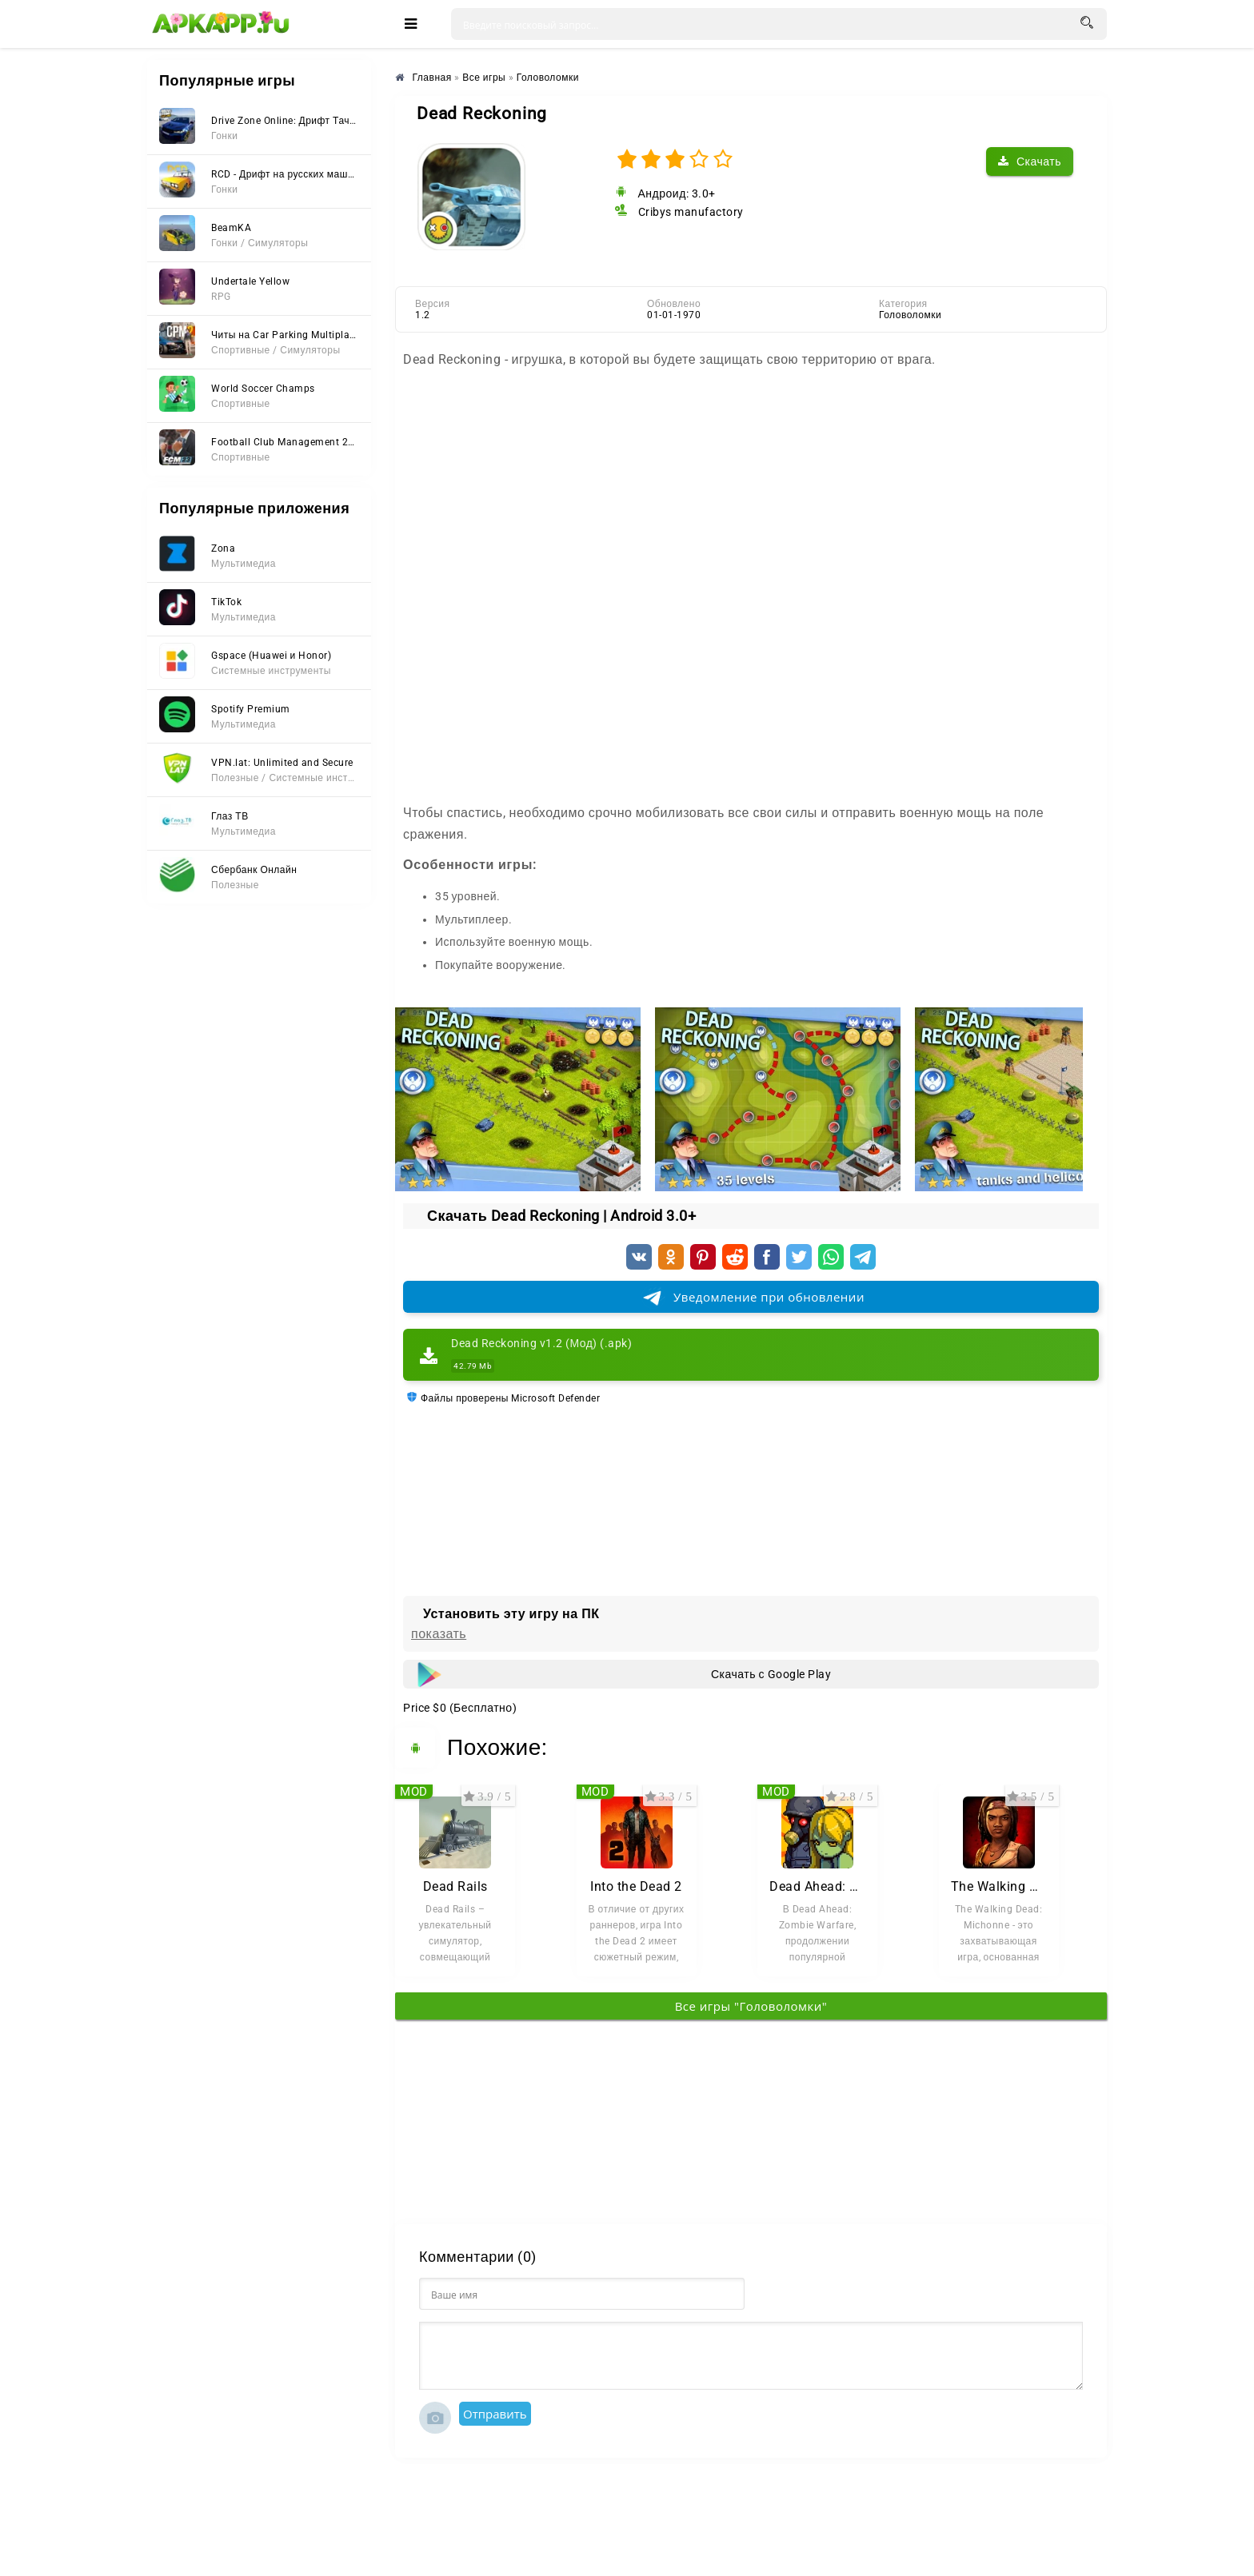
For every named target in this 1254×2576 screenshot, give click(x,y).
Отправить (495, 2414)
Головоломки (910, 315)
